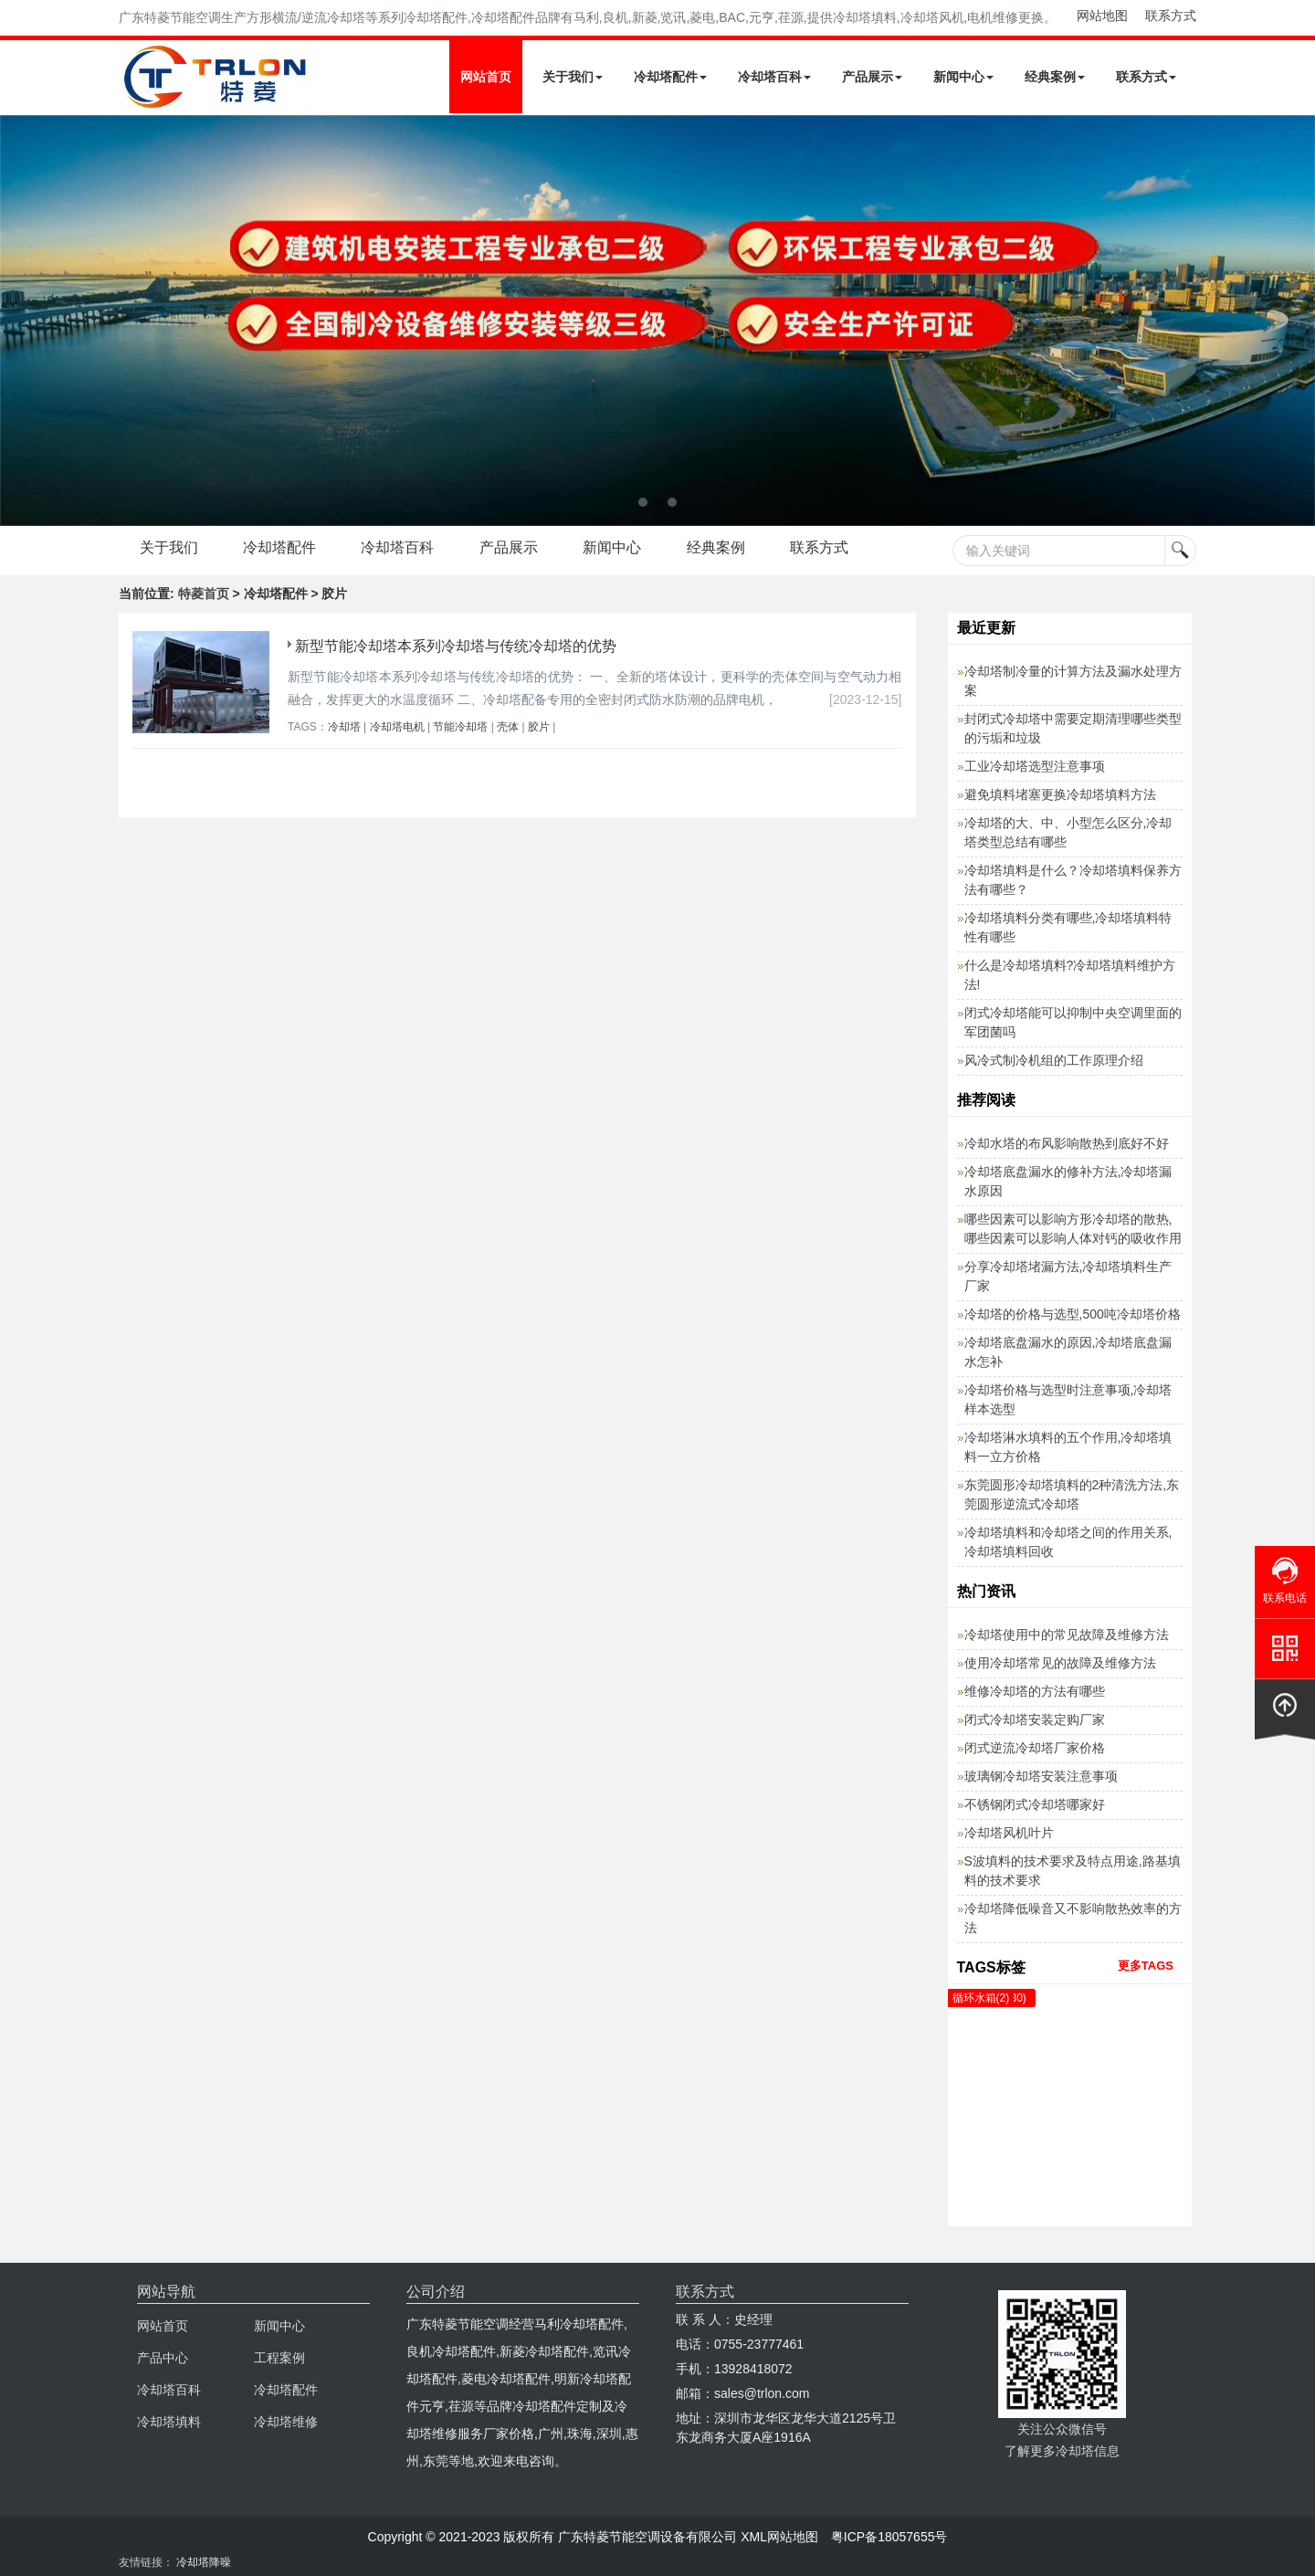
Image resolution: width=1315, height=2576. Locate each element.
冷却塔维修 (286, 2421)
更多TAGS (1145, 1965)
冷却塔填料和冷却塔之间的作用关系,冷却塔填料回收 (1068, 1542)
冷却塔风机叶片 (1009, 1832)
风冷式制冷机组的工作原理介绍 (1053, 1060)
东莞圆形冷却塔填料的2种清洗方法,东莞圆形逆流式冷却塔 (1072, 1494)
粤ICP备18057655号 (889, 2536)
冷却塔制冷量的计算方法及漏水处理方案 (1073, 681)
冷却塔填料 (169, 2421)
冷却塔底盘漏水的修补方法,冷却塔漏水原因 (1068, 1181)
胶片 (539, 726)
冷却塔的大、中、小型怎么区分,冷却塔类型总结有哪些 (1068, 832)
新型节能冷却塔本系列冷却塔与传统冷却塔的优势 (455, 646)
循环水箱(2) (981, 1998)
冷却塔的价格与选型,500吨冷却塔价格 (1072, 1314)
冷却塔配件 (670, 76)
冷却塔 (344, 726)
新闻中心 (963, 76)
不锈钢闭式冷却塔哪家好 (1034, 1804)
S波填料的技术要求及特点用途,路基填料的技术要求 (1072, 1870)
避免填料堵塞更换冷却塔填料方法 (1060, 794)
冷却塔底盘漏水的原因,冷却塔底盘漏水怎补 (1068, 1352)
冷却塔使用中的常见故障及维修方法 (1066, 1634)
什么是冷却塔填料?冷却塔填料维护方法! (1070, 975)
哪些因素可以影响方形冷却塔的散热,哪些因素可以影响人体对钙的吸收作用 (1073, 1229)
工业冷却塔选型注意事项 (1034, 766)
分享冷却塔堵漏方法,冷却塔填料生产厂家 (1068, 1276)
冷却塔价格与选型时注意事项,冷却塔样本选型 (1068, 1399)
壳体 (508, 726)
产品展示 (872, 76)
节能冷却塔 (460, 726)
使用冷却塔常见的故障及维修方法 (1060, 1663)
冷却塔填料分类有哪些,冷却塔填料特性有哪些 (1068, 927)
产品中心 (162, 2357)
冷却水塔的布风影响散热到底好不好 (1066, 1143)
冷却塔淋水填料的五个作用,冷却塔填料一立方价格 (1068, 1447)
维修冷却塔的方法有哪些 (1034, 1691)
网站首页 (485, 76)
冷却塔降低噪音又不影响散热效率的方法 (1073, 1918)
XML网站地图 (779, 2536)
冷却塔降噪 (203, 2562)
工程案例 (279, 2357)
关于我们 (572, 76)
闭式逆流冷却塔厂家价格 (1034, 1747)
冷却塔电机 (397, 726)
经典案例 (1055, 76)
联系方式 (1170, 15)
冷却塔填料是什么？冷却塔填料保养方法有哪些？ (1073, 880)
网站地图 (1102, 15)
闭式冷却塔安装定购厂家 (1034, 1719)
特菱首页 (203, 593)
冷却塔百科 (774, 76)
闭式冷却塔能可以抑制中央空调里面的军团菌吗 (1073, 1022)
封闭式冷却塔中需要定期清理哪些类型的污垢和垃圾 (1073, 728)
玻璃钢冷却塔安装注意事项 (1041, 1776)
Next (18, 320)
